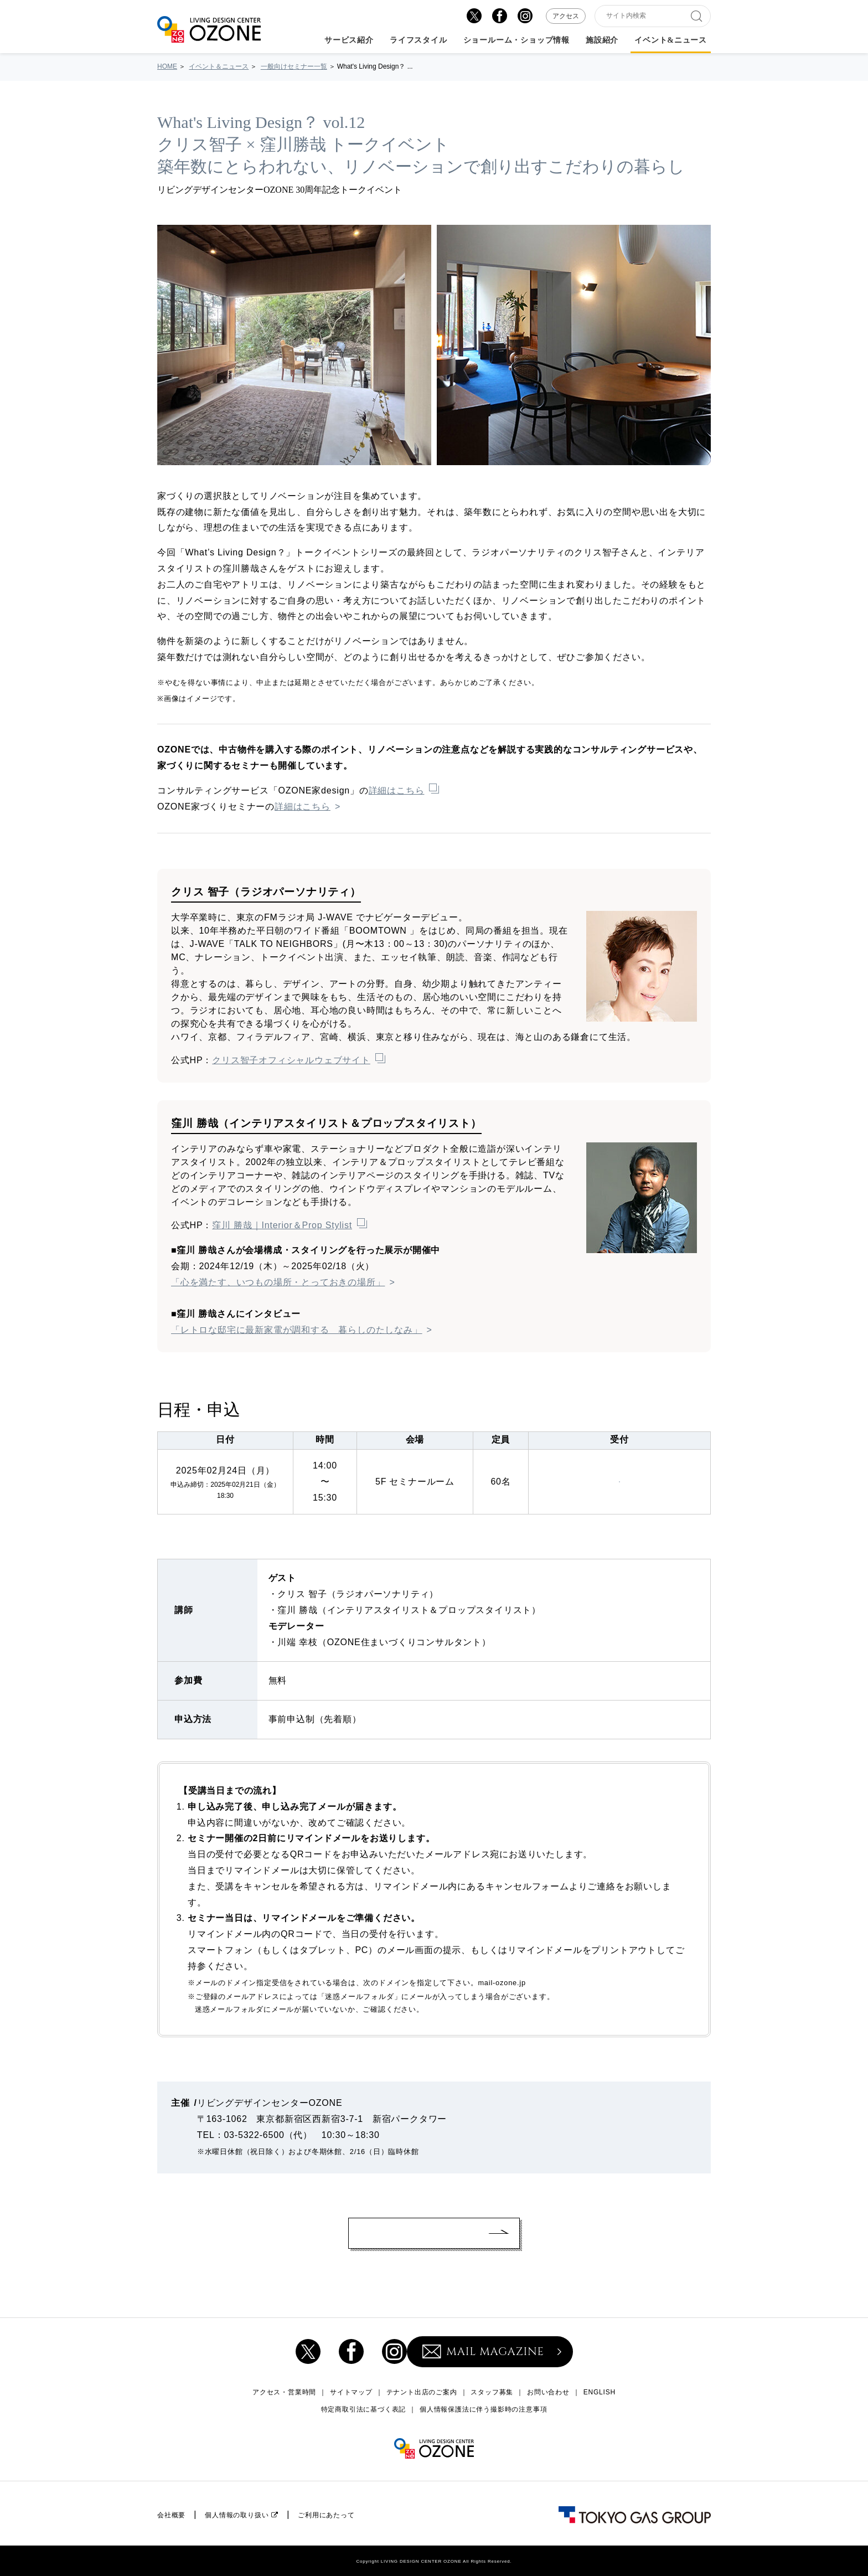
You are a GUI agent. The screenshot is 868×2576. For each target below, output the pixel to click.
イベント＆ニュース (219, 66)
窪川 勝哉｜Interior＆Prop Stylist (282, 1225)
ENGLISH (599, 2392)
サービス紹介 (349, 40)
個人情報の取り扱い (236, 2515)
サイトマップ (351, 2392)
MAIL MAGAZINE (483, 2351)
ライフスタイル (418, 40)
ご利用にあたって (326, 2515)
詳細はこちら (397, 790)
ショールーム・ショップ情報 (516, 40)
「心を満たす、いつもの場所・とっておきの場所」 (278, 1282)
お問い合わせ (548, 2392)
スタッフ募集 (492, 2392)
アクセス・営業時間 (284, 2392)
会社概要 (171, 2515)
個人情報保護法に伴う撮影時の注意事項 (483, 2409)
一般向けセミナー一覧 (294, 66)
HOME (167, 66)
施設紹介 (602, 40)
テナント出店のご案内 (421, 2392)
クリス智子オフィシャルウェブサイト (291, 1060)
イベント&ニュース (670, 40)
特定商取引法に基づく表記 (363, 2409)
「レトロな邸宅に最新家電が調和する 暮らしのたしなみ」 (296, 1330)
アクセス (565, 16)
